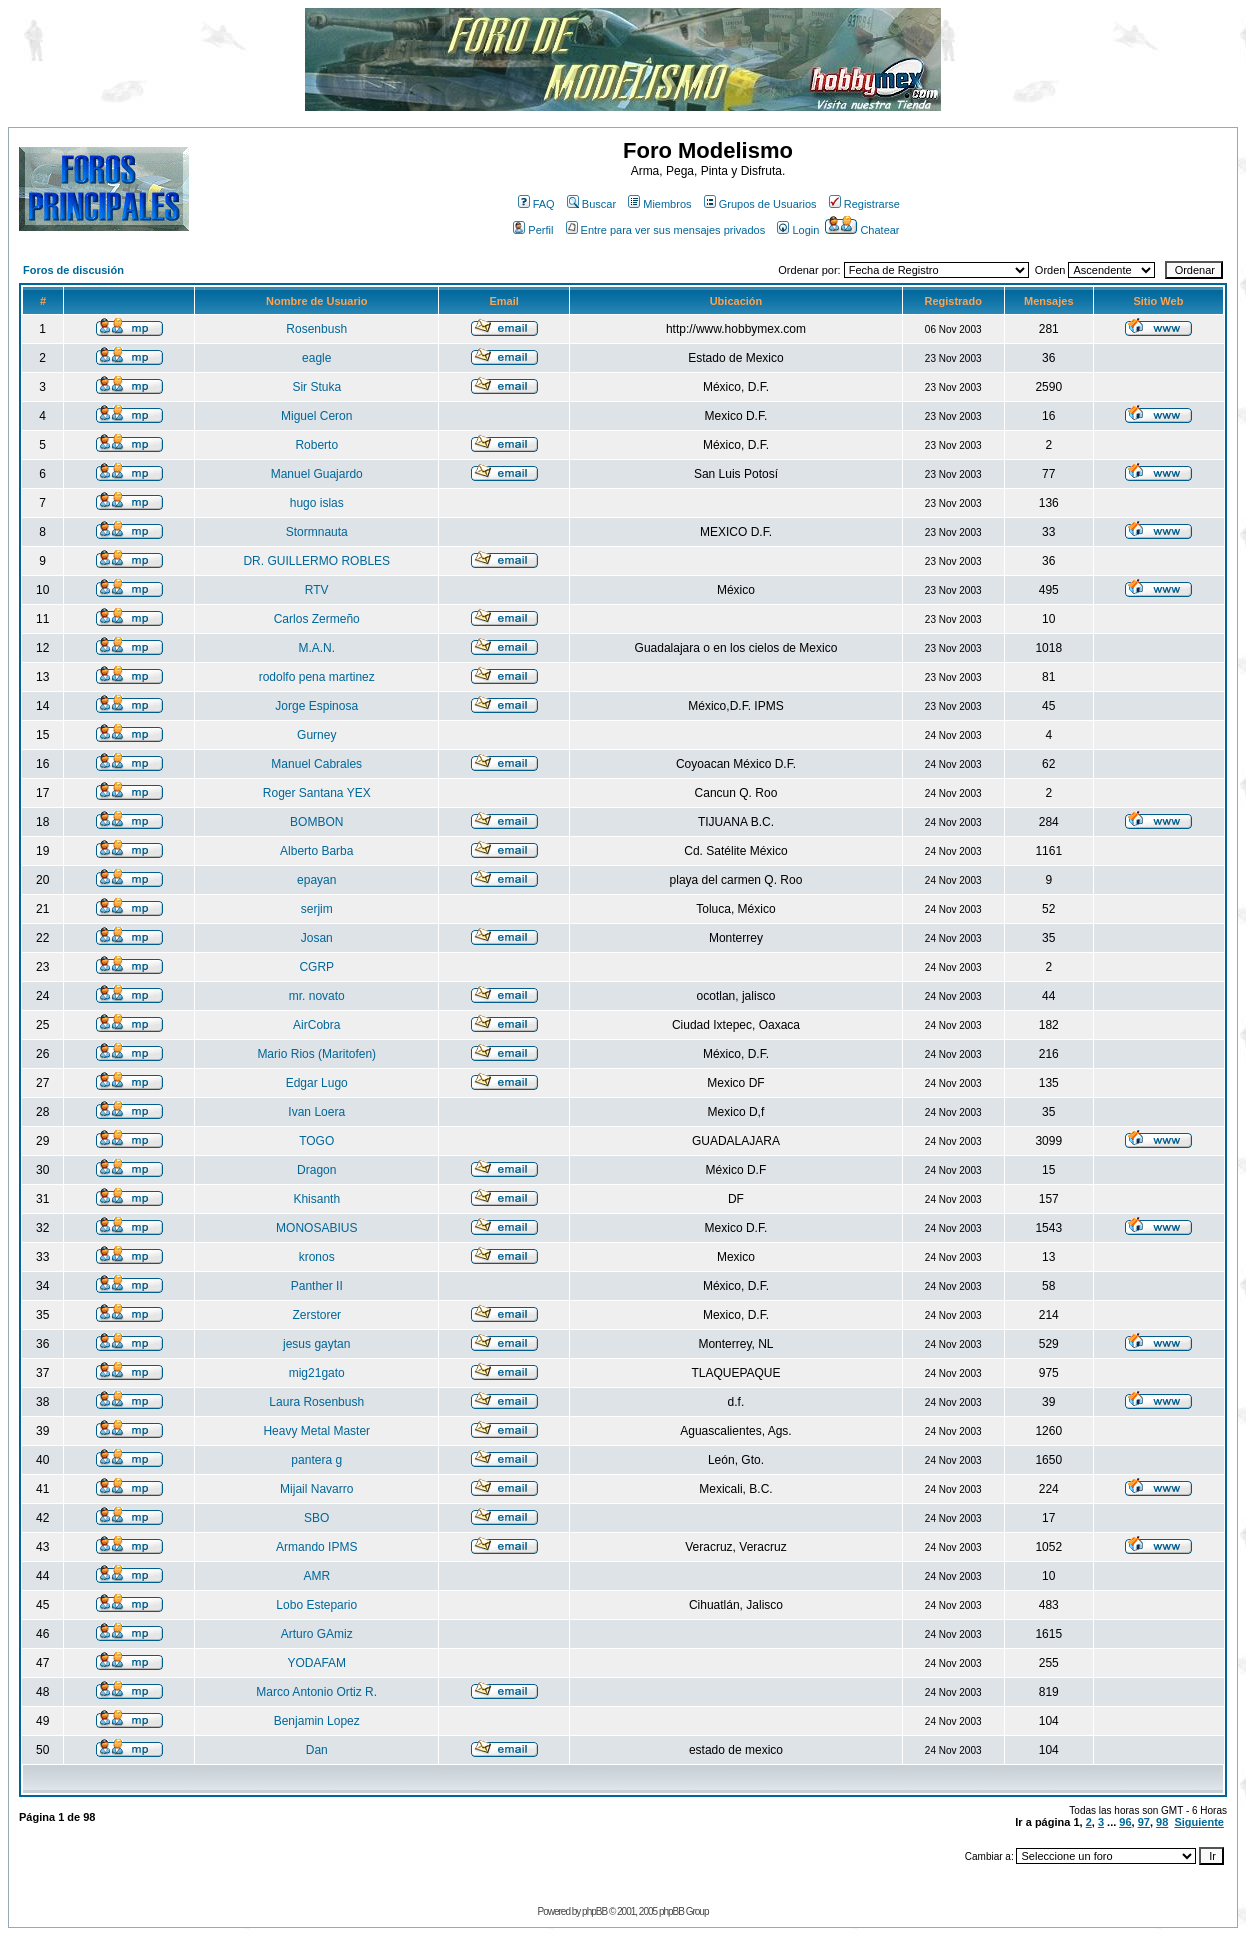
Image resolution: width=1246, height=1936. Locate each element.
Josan (317, 938)
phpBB (594, 1911)
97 (1144, 1822)
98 (1162, 1822)
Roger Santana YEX (317, 793)
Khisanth (316, 1199)
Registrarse (864, 204)
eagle (316, 358)
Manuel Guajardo (317, 474)
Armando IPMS (316, 1547)
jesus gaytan (316, 1344)
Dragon (316, 1170)
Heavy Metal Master (316, 1431)
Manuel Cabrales (316, 764)
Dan (317, 1750)
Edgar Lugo (317, 1083)
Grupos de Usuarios (760, 204)
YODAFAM (316, 1663)
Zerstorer (316, 1315)
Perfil (533, 230)
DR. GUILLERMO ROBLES (316, 561)
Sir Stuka (316, 387)
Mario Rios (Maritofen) (316, 1054)
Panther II (317, 1286)
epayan (316, 880)
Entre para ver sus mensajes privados (666, 230)
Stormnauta (317, 532)
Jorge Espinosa (316, 706)
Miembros (659, 204)
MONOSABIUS (316, 1228)
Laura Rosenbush (316, 1402)
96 (1125, 1822)
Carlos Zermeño (317, 619)
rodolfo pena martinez (317, 677)
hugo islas (317, 503)
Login (798, 230)
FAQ (536, 204)
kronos (317, 1257)
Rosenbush (316, 329)
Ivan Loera (316, 1112)
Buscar (591, 204)
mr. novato (317, 996)
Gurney (316, 735)
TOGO (316, 1141)
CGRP (316, 967)
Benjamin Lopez (317, 1721)
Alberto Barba (316, 851)
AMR (316, 1576)
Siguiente (1199, 1822)
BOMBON (316, 822)
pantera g (316, 1460)
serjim (317, 909)
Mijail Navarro (316, 1489)
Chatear (862, 230)
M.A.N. (316, 648)
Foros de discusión (73, 270)
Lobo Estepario (316, 1605)
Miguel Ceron (316, 416)
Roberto (316, 445)
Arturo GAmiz (317, 1634)
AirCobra (316, 1025)
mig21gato (317, 1373)
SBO (316, 1518)
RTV (317, 590)
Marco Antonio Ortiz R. (316, 1692)
